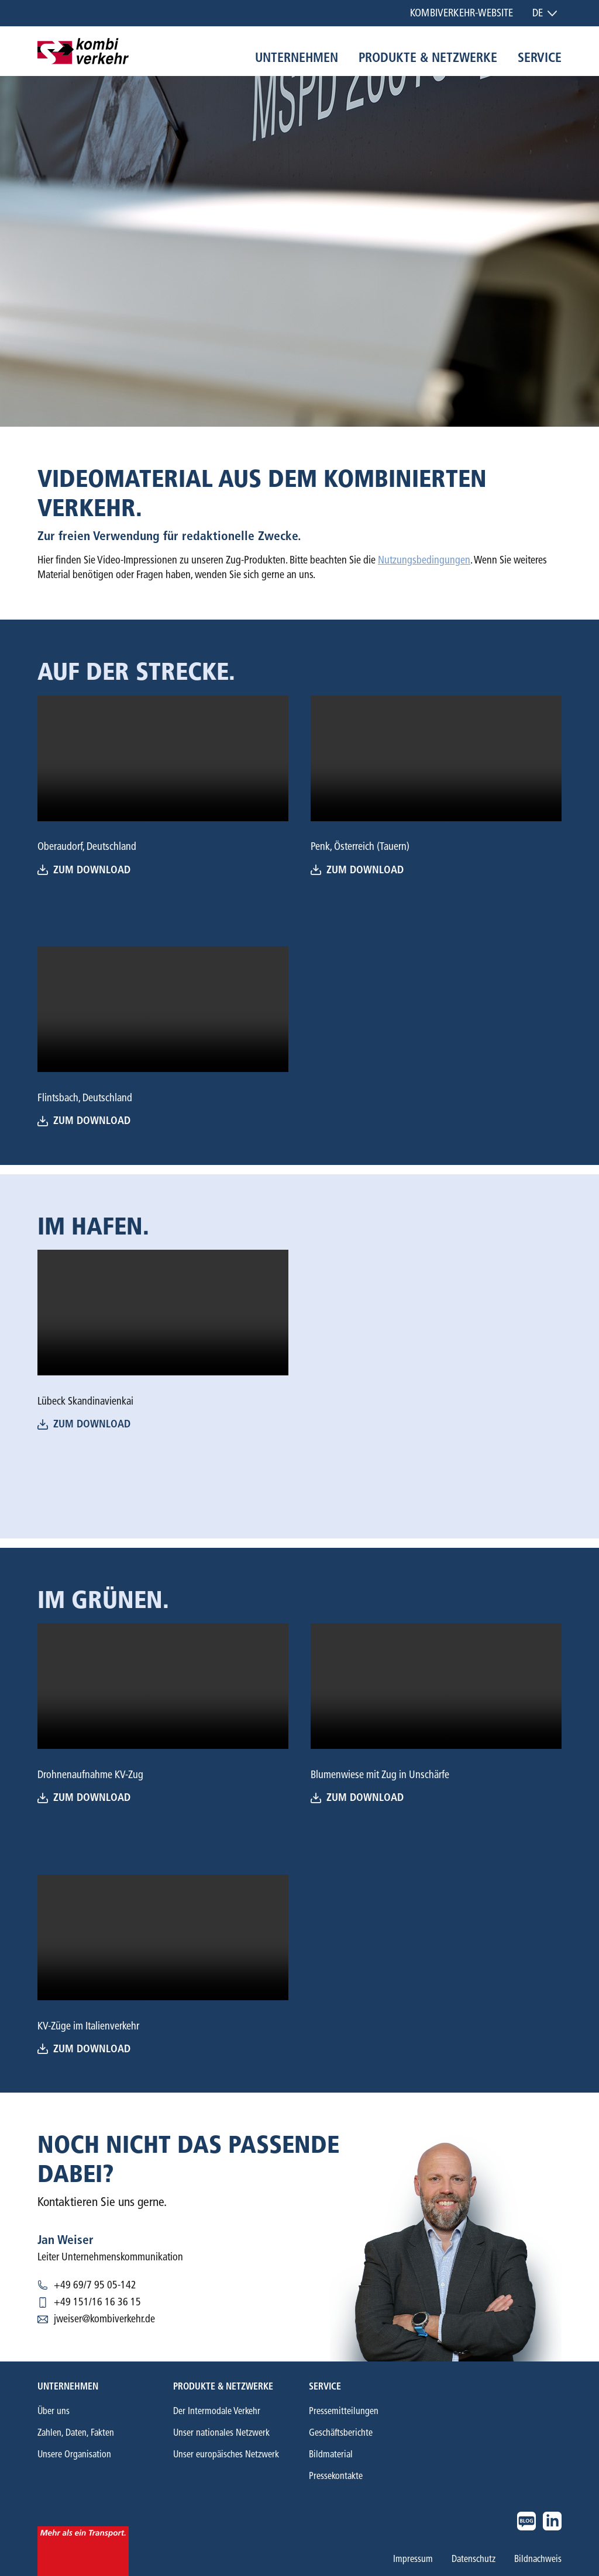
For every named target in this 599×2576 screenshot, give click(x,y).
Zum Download (83, 870)
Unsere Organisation (74, 2454)
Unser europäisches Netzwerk (226, 2454)
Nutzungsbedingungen (424, 560)
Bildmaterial (331, 2454)
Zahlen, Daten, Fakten (75, 2432)
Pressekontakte (336, 2475)
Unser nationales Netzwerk (221, 2432)
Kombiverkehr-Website (462, 12)
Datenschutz (473, 2559)
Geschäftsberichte (341, 2432)
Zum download (357, 870)
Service (540, 57)
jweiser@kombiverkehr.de (104, 2318)
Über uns (53, 2410)
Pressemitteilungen (343, 2410)
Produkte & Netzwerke (428, 57)
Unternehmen (296, 57)
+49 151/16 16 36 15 (97, 2301)
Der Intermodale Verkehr (216, 2410)
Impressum (413, 2559)
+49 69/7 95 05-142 (95, 2284)
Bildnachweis (538, 2559)
